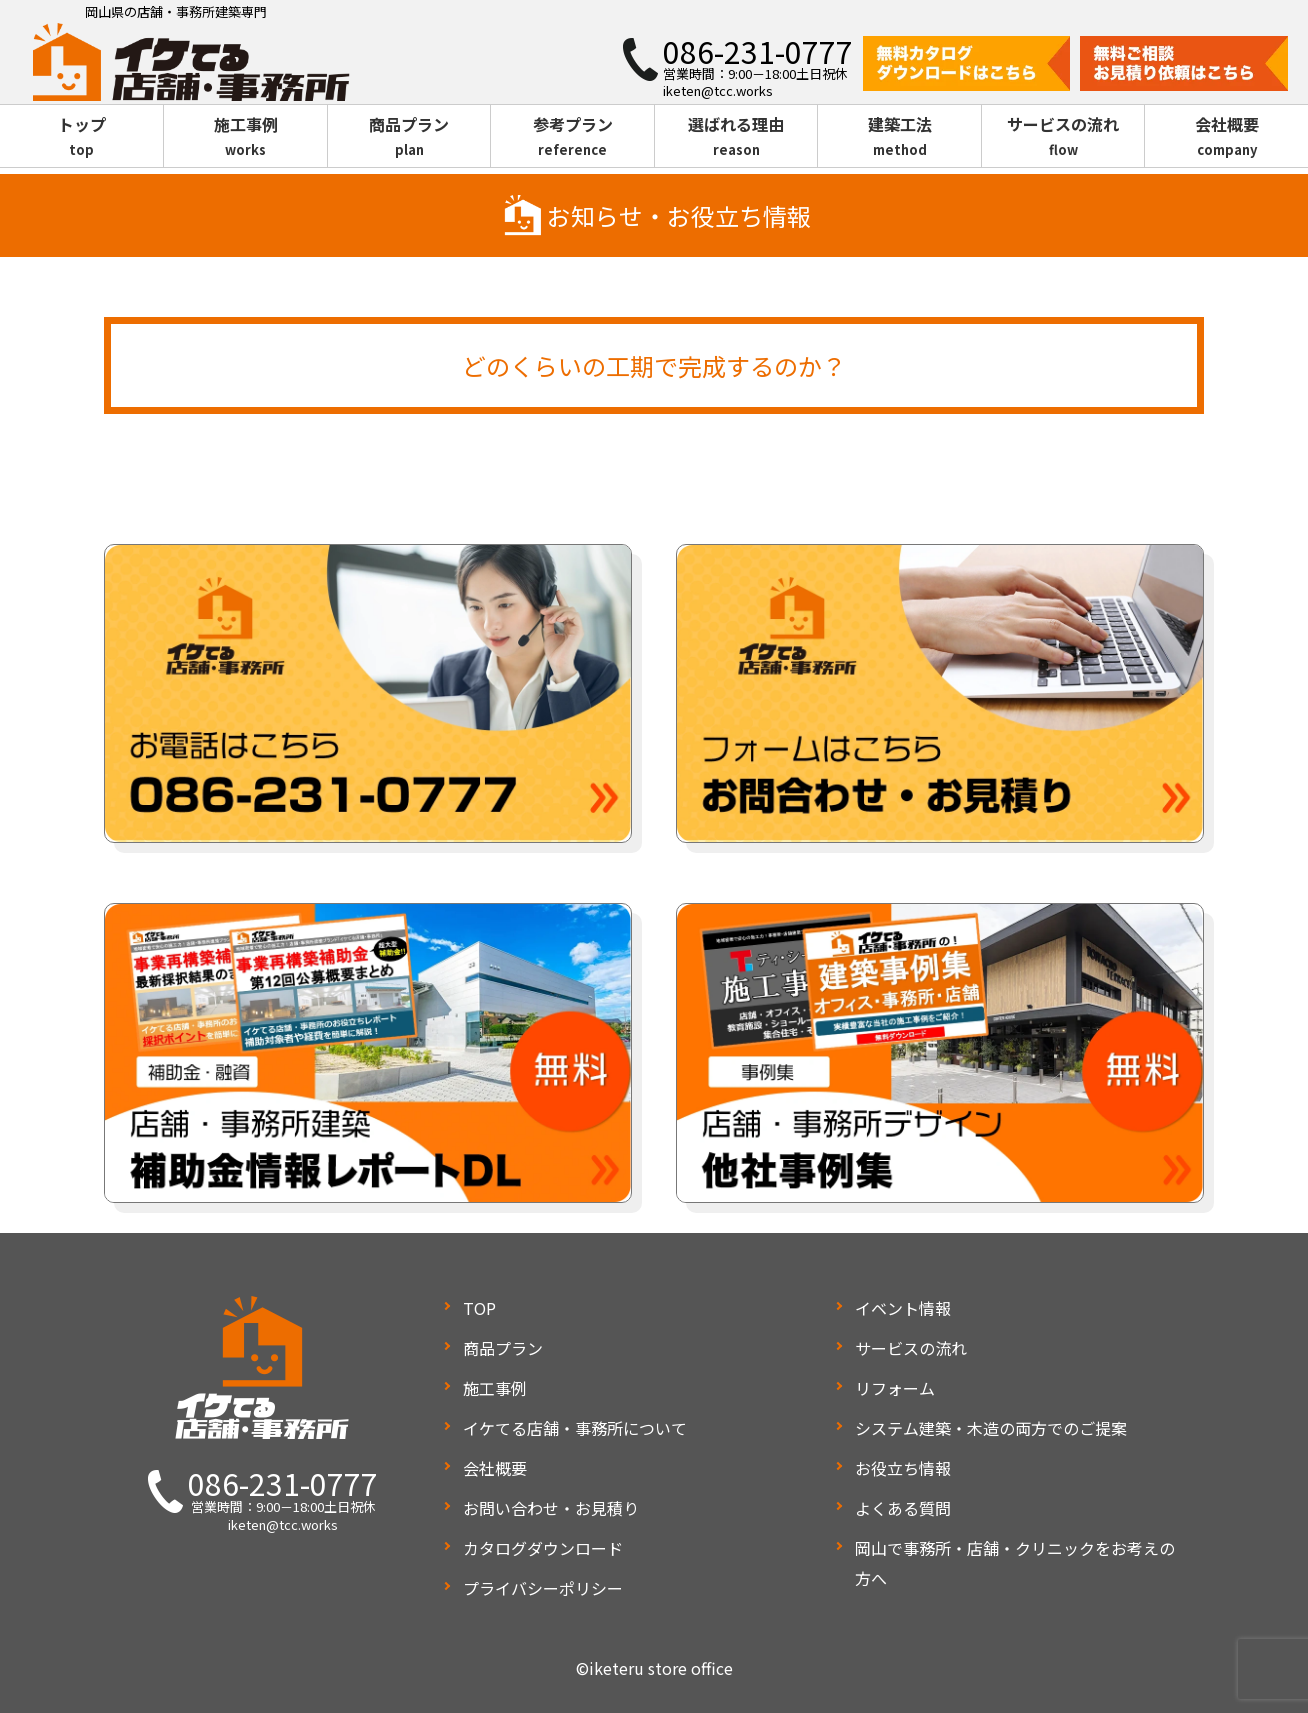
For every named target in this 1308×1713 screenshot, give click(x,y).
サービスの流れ (1063, 137)
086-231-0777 (283, 1483)
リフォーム (895, 1388)
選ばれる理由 (736, 137)
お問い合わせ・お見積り (551, 1508)
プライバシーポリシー (543, 1588)
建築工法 (899, 137)
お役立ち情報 (903, 1468)
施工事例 (245, 137)
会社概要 (1226, 137)
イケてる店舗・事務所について (575, 1428)
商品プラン (409, 137)
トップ (81, 137)
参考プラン (572, 137)
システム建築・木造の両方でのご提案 (991, 1428)
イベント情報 (903, 1308)
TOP (479, 1308)
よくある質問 (903, 1508)
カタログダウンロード (543, 1548)
